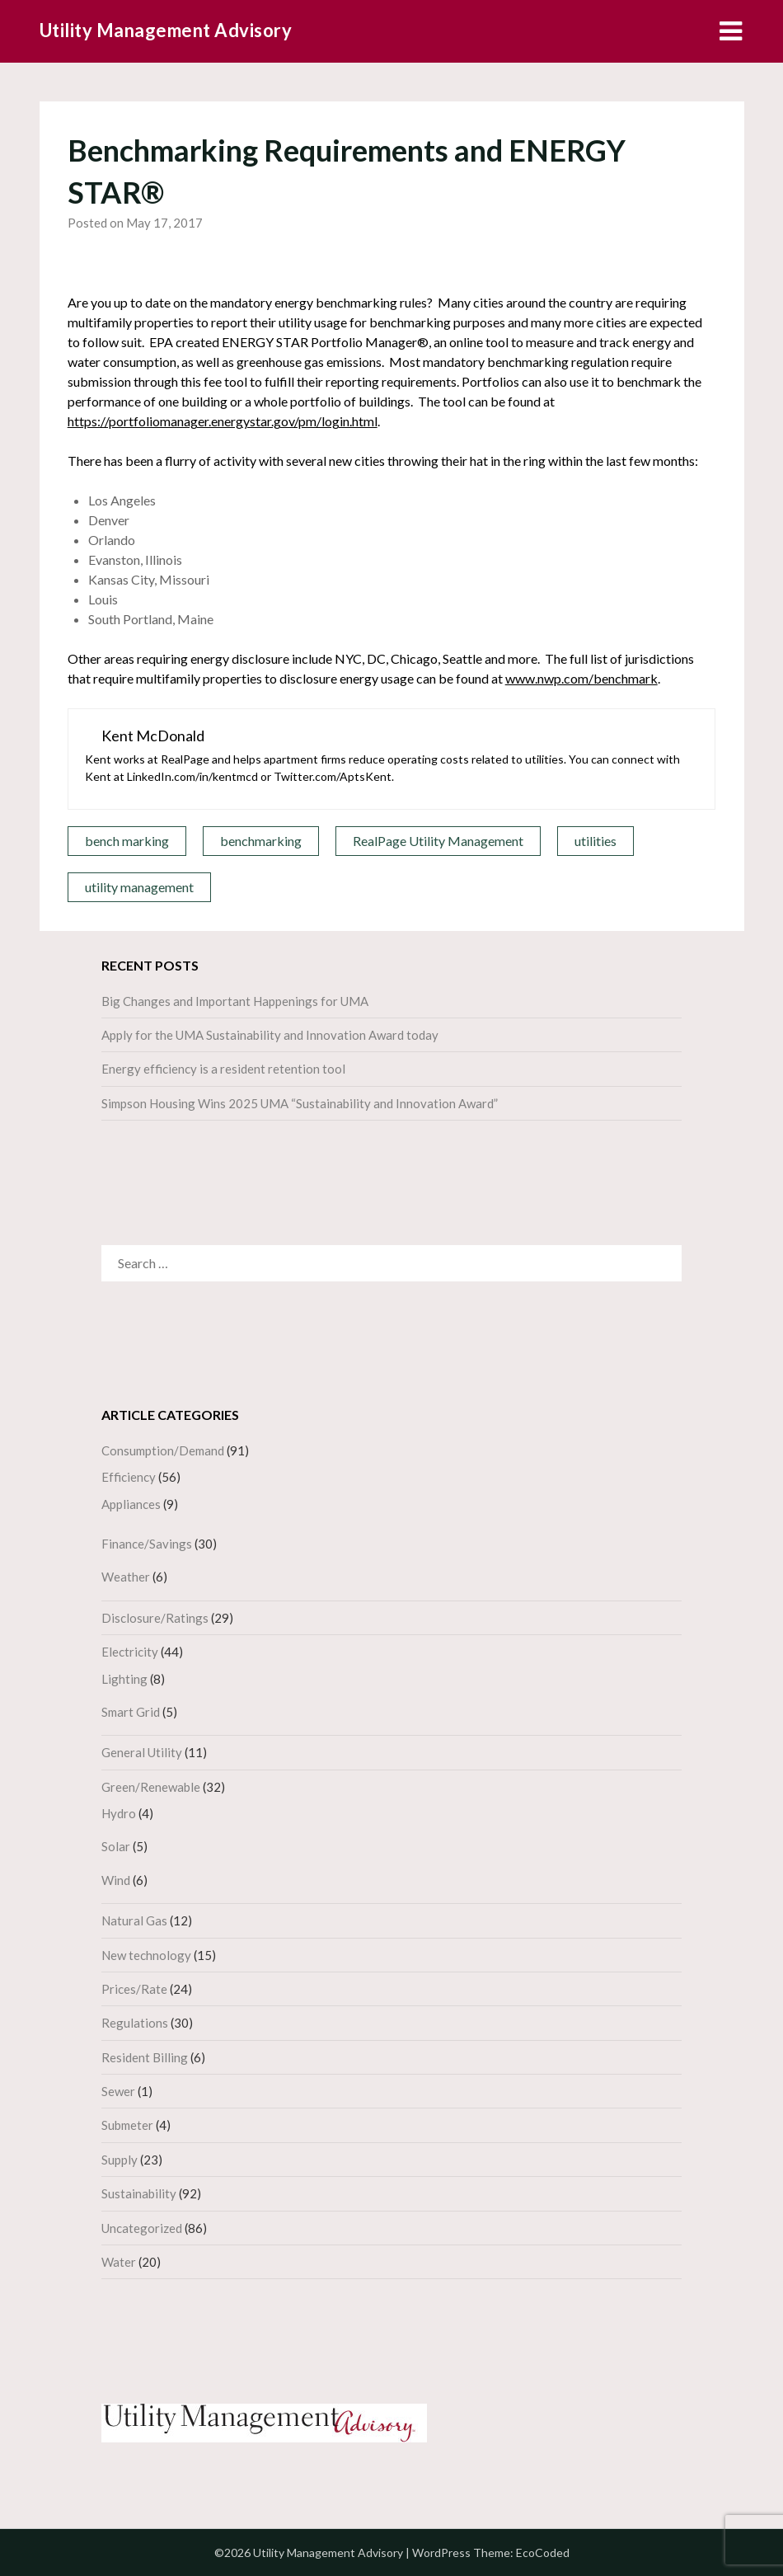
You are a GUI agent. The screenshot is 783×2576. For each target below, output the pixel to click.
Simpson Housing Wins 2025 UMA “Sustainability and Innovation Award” (299, 1103)
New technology (146, 1955)
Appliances (131, 1504)
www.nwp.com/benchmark (581, 678)
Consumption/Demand (162, 1450)
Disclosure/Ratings (155, 1617)
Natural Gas (134, 1920)
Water (118, 2261)
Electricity (129, 1651)
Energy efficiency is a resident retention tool (223, 1068)
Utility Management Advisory (166, 30)
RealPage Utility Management (438, 840)
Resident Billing (144, 2057)
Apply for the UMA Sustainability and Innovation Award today (269, 1034)
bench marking (127, 840)
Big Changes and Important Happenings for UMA (234, 1001)
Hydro (118, 1813)
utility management (139, 887)
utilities (595, 840)
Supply (119, 2159)
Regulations (134, 2022)
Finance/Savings (146, 1543)
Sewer (118, 2091)
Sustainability (138, 2193)
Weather (125, 1576)
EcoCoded (543, 2552)
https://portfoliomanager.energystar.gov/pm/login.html (222, 421)
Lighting (124, 1678)
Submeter (127, 2125)
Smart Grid (130, 1711)
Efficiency (128, 1476)
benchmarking (261, 840)
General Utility (141, 1752)
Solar (115, 1846)
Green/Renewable (150, 1786)
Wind (115, 1880)
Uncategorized (141, 2228)
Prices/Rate (134, 1988)
